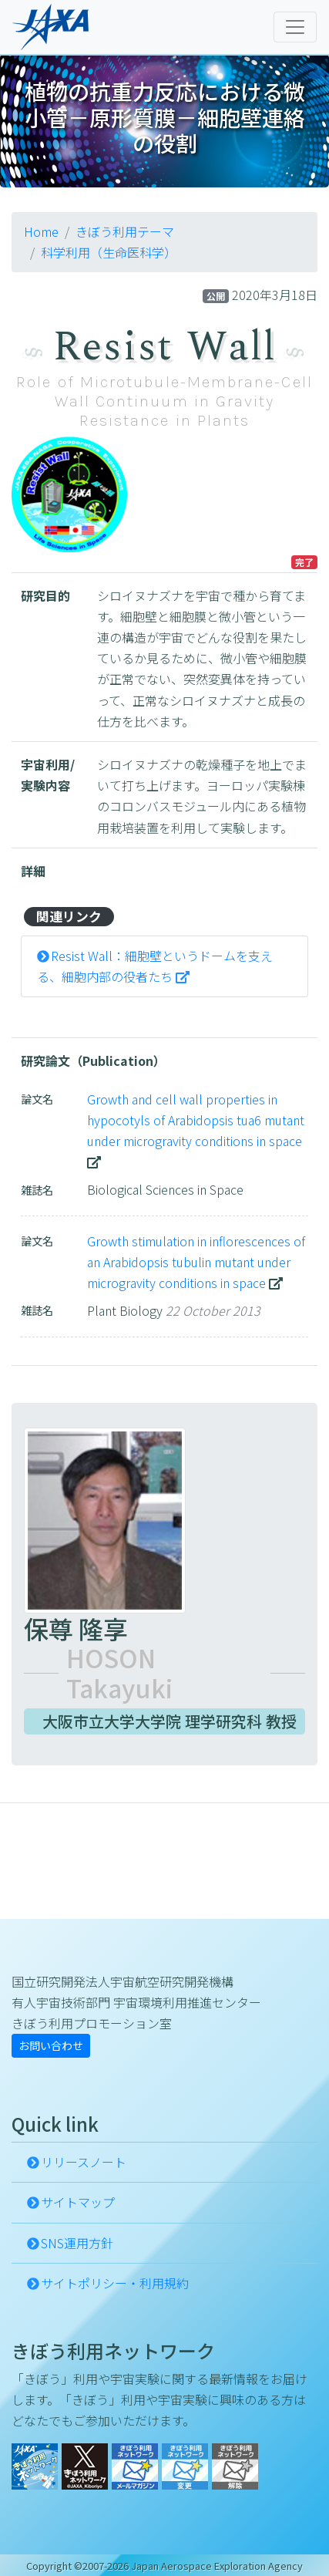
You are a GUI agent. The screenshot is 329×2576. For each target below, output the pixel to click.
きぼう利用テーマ (125, 231)
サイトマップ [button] (78, 2202)
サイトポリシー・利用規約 (115, 2283)
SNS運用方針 (77, 2243)
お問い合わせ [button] (50, 2045)
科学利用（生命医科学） (108, 252)
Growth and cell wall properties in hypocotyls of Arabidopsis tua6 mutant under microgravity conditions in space (195, 1120)
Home (41, 231)
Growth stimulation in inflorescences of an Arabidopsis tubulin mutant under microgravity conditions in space (196, 1262)
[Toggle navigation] (295, 27)
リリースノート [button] (83, 2162)
